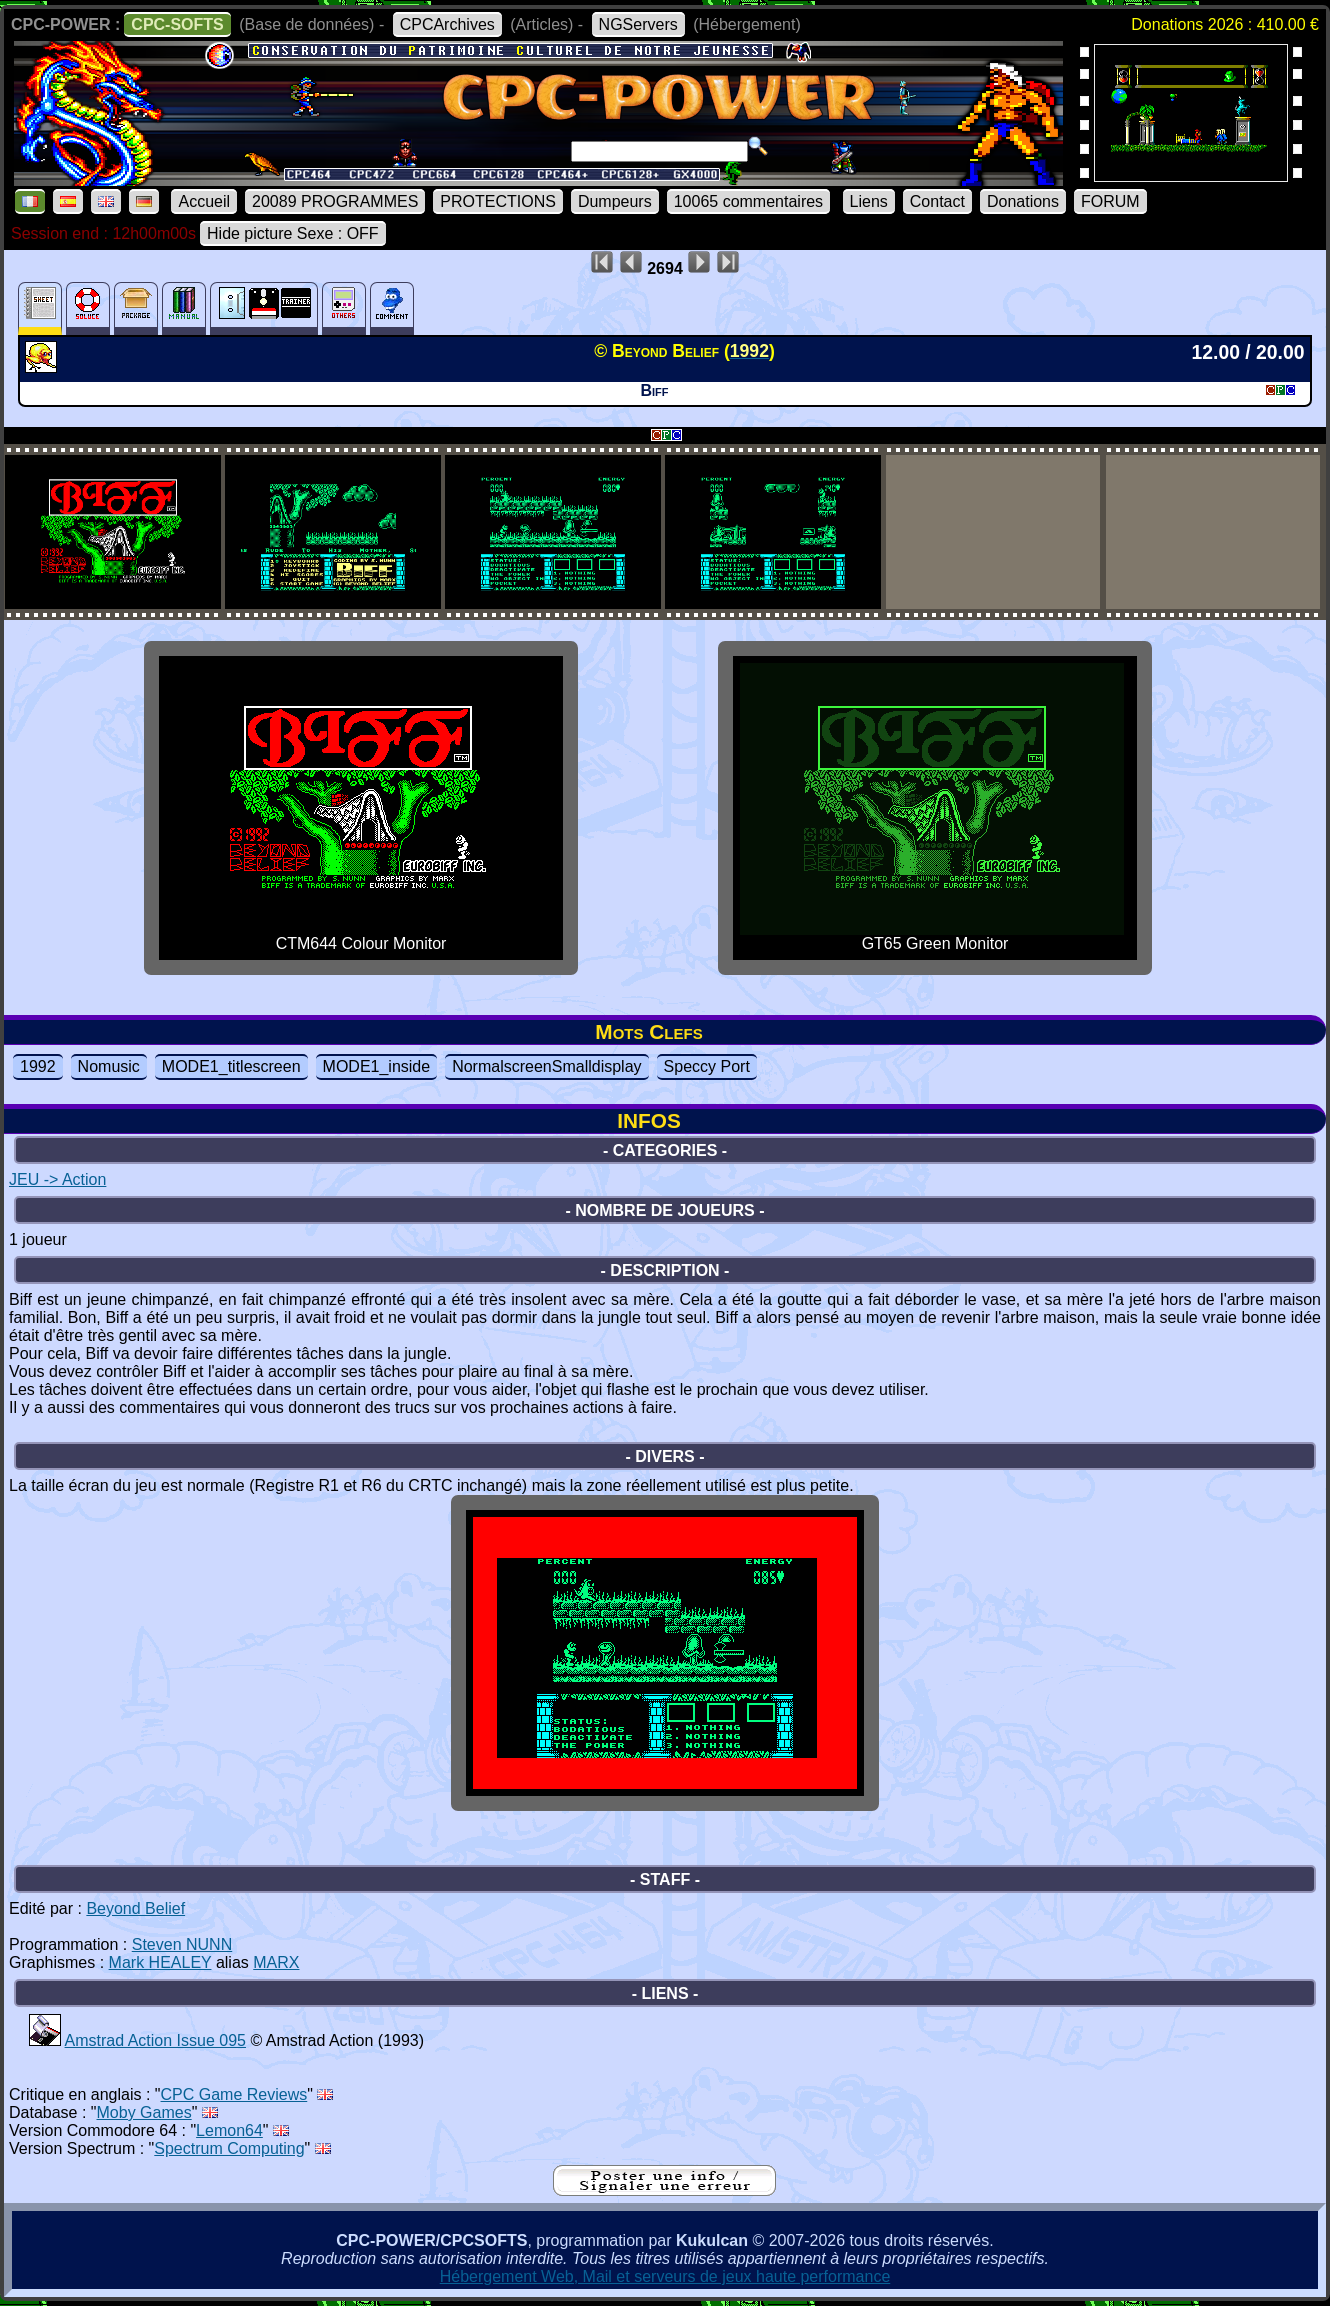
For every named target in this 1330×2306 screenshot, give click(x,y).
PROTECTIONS (498, 201)
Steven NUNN (182, 1944)
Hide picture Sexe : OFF (293, 233)
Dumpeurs (615, 201)
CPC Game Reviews (234, 2094)
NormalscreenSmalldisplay (546, 1066)
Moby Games (144, 2112)
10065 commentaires (748, 201)
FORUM (1110, 201)
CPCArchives (447, 24)
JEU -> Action (57, 1179)
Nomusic (109, 1066)
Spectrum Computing (229, 2148)
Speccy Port (707, 1066)
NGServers (638, 24)
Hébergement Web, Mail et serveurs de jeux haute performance (665, 2276)
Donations (1023, 201)
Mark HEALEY (160, 1962)
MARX (276, 1962)
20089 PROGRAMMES (335, 201)
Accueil (204, 201)
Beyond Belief (135, 1908)
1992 (38, 1066)
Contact (937, 201)
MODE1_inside (377, 1066)
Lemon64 (229, 2130)
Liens (869, 201)
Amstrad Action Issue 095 (155, 2040)
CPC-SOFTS (177, 24)
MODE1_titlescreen (231, 1066)
